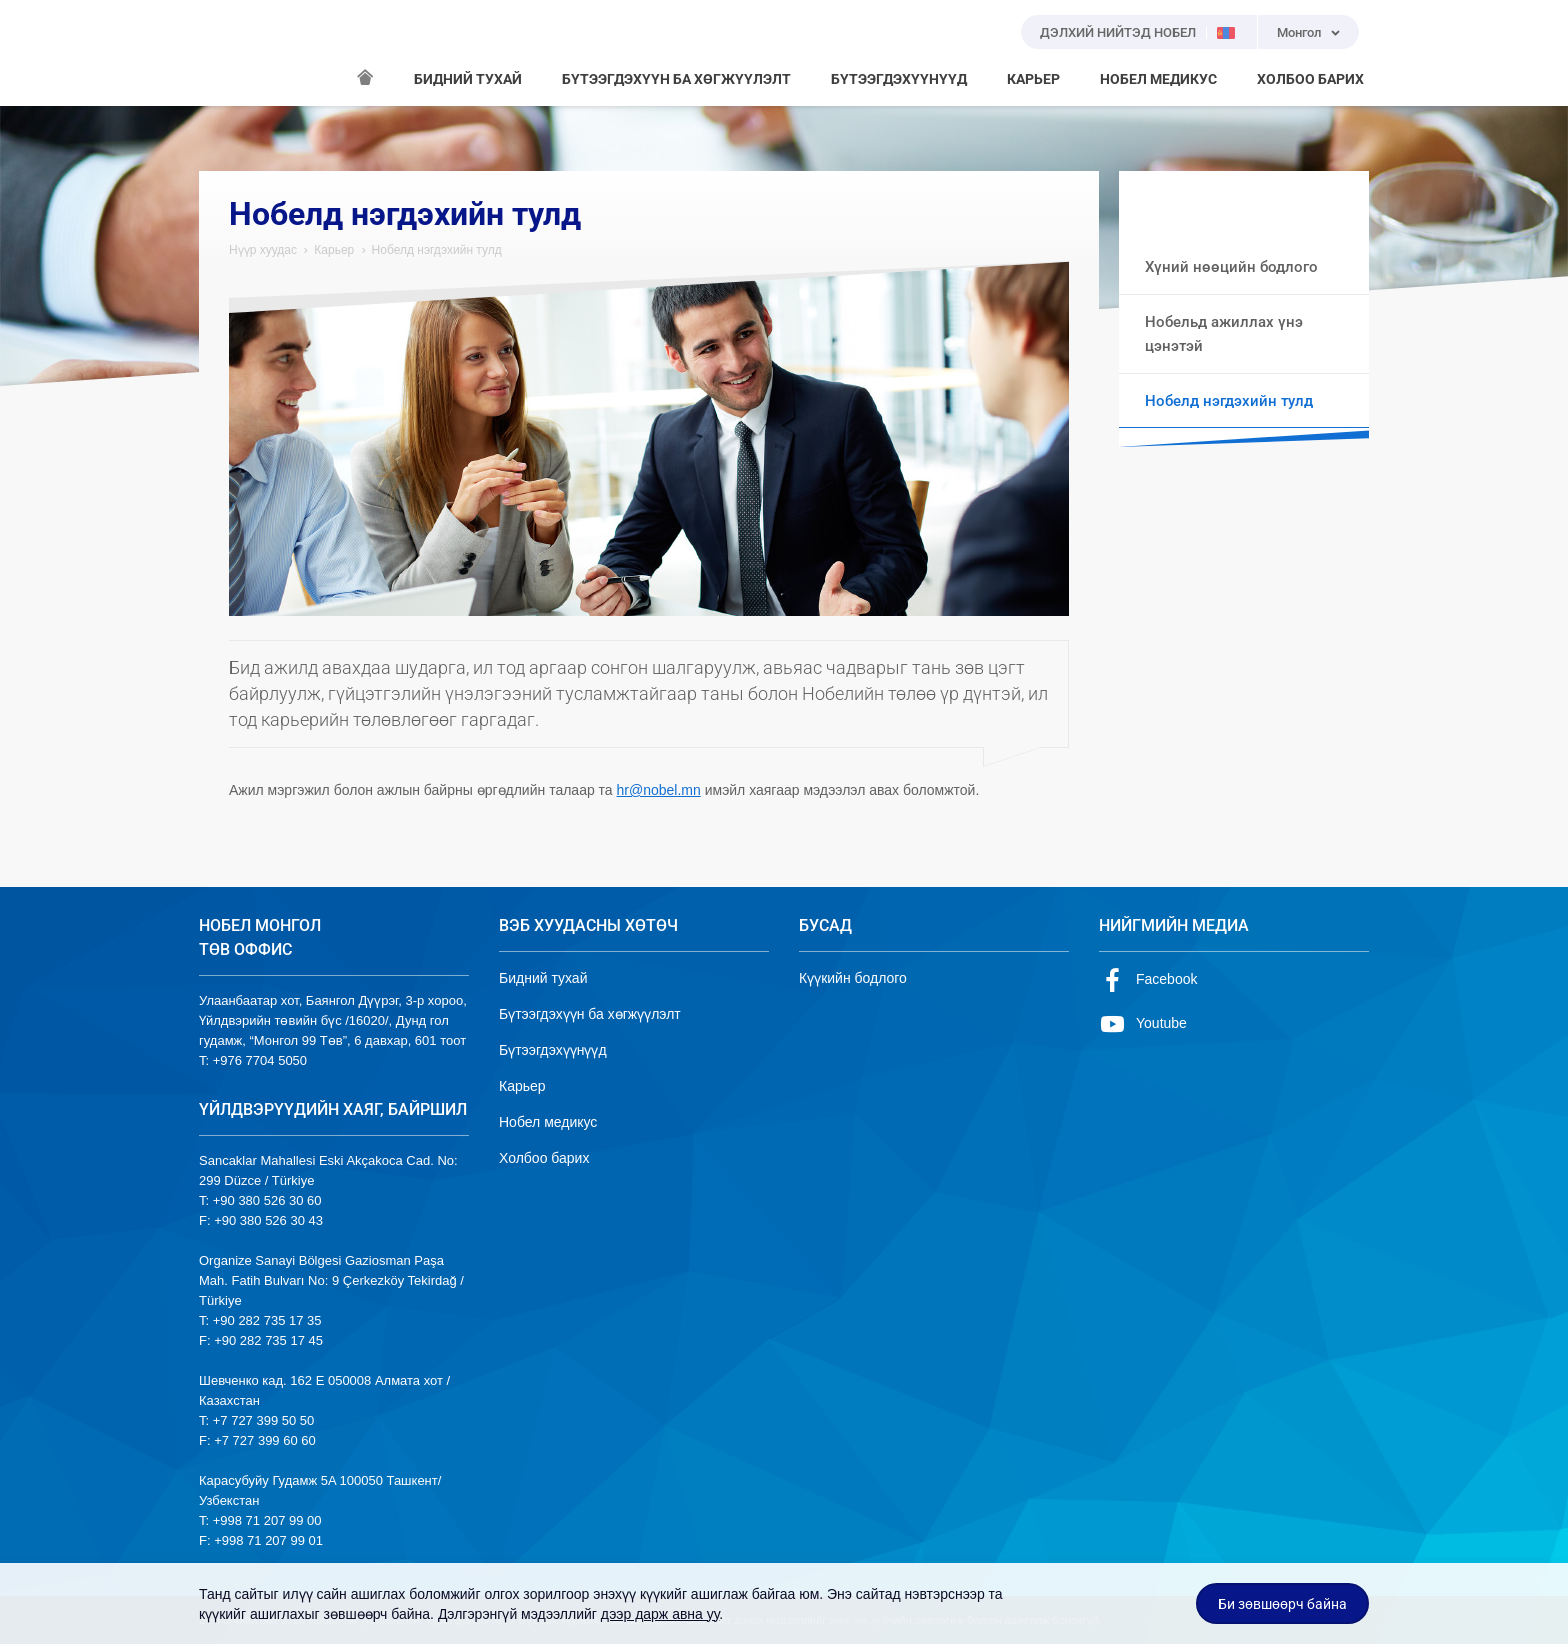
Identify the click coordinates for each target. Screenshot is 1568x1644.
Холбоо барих (544, 1158)
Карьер (334, 250)
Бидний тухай (543, 978)
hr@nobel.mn (659, 790)
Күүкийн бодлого (853, 978)
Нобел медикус (548, 1122)
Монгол (1299, 32)
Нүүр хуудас (263, 250)
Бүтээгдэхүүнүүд (553, 1050)
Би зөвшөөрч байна (1282, 1604)
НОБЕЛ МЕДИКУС (1158, 79)
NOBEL (226, 53)
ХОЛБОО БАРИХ (1310, 79)
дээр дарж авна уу (660, 1614)
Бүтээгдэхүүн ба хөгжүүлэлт (590, 1014)
